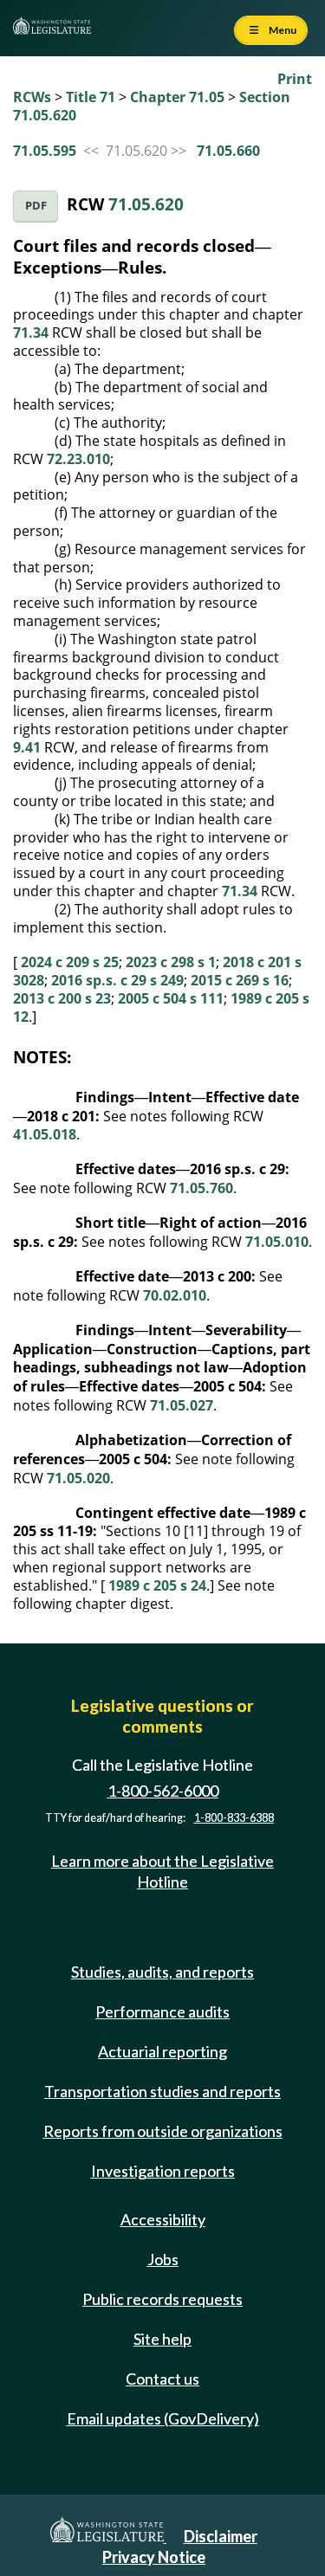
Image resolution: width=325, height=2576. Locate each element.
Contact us (162, 2378)
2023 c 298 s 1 (171, 962)
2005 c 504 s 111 (171, 998)
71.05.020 (78, 1478)
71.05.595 (44, 150)
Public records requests (162, 2298)
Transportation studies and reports (162, 2091)
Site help (162, 2338)
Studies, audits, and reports (162, 1971)
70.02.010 (174, 1295)
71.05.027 (181, 1405)
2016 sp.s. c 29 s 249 (117, 980)
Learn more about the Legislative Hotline (162, 1870)
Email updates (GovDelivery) (163, 2418)
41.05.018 (44, 1134)
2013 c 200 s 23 (62, 998)
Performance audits (162, 2011)
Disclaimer (220, 2536)
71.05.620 (146, 204)
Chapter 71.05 (177, 97)
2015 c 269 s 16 (240, 980)
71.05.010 (277, 1241)
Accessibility (162, 2219)
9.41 (27, 747)
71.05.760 (201, 1188)
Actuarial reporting (162, 2051)
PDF (36, 205)
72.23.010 (78, 458)
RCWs (32, 97)
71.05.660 (228, 150)
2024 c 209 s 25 (70, 962)
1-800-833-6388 (234, 1817)
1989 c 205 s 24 (157, 1585)
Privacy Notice (153, 2556)
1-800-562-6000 (162, 1790)
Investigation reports (163, 2170)
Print (294, 78)
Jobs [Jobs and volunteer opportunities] (163, 2259)
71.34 (31, 332)
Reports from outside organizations (163, 2130)
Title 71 (90, 97)
